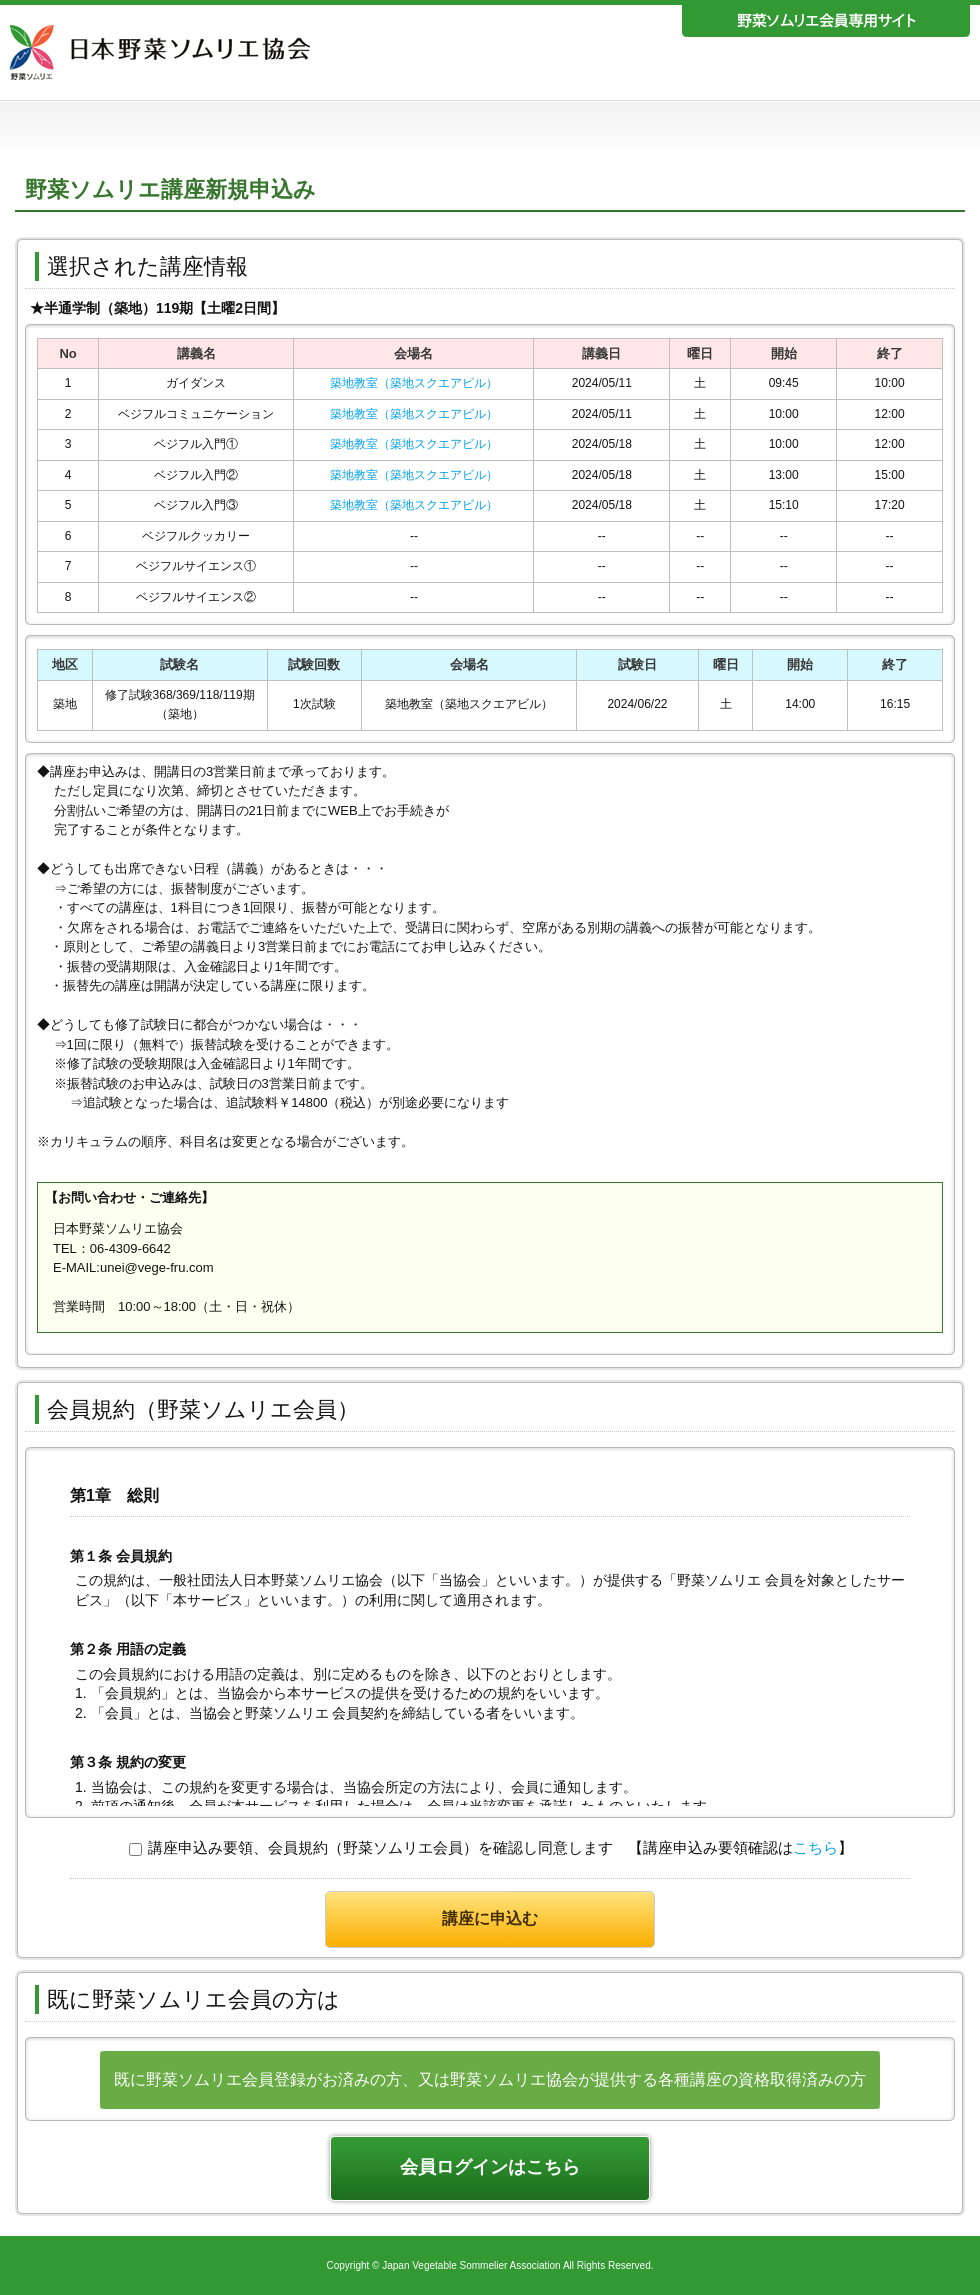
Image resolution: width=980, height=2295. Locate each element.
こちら (815, 1847)
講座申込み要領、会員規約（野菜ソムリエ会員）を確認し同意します (371, 1847)
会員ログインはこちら (490, 2167)
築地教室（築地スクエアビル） (414, 383)
